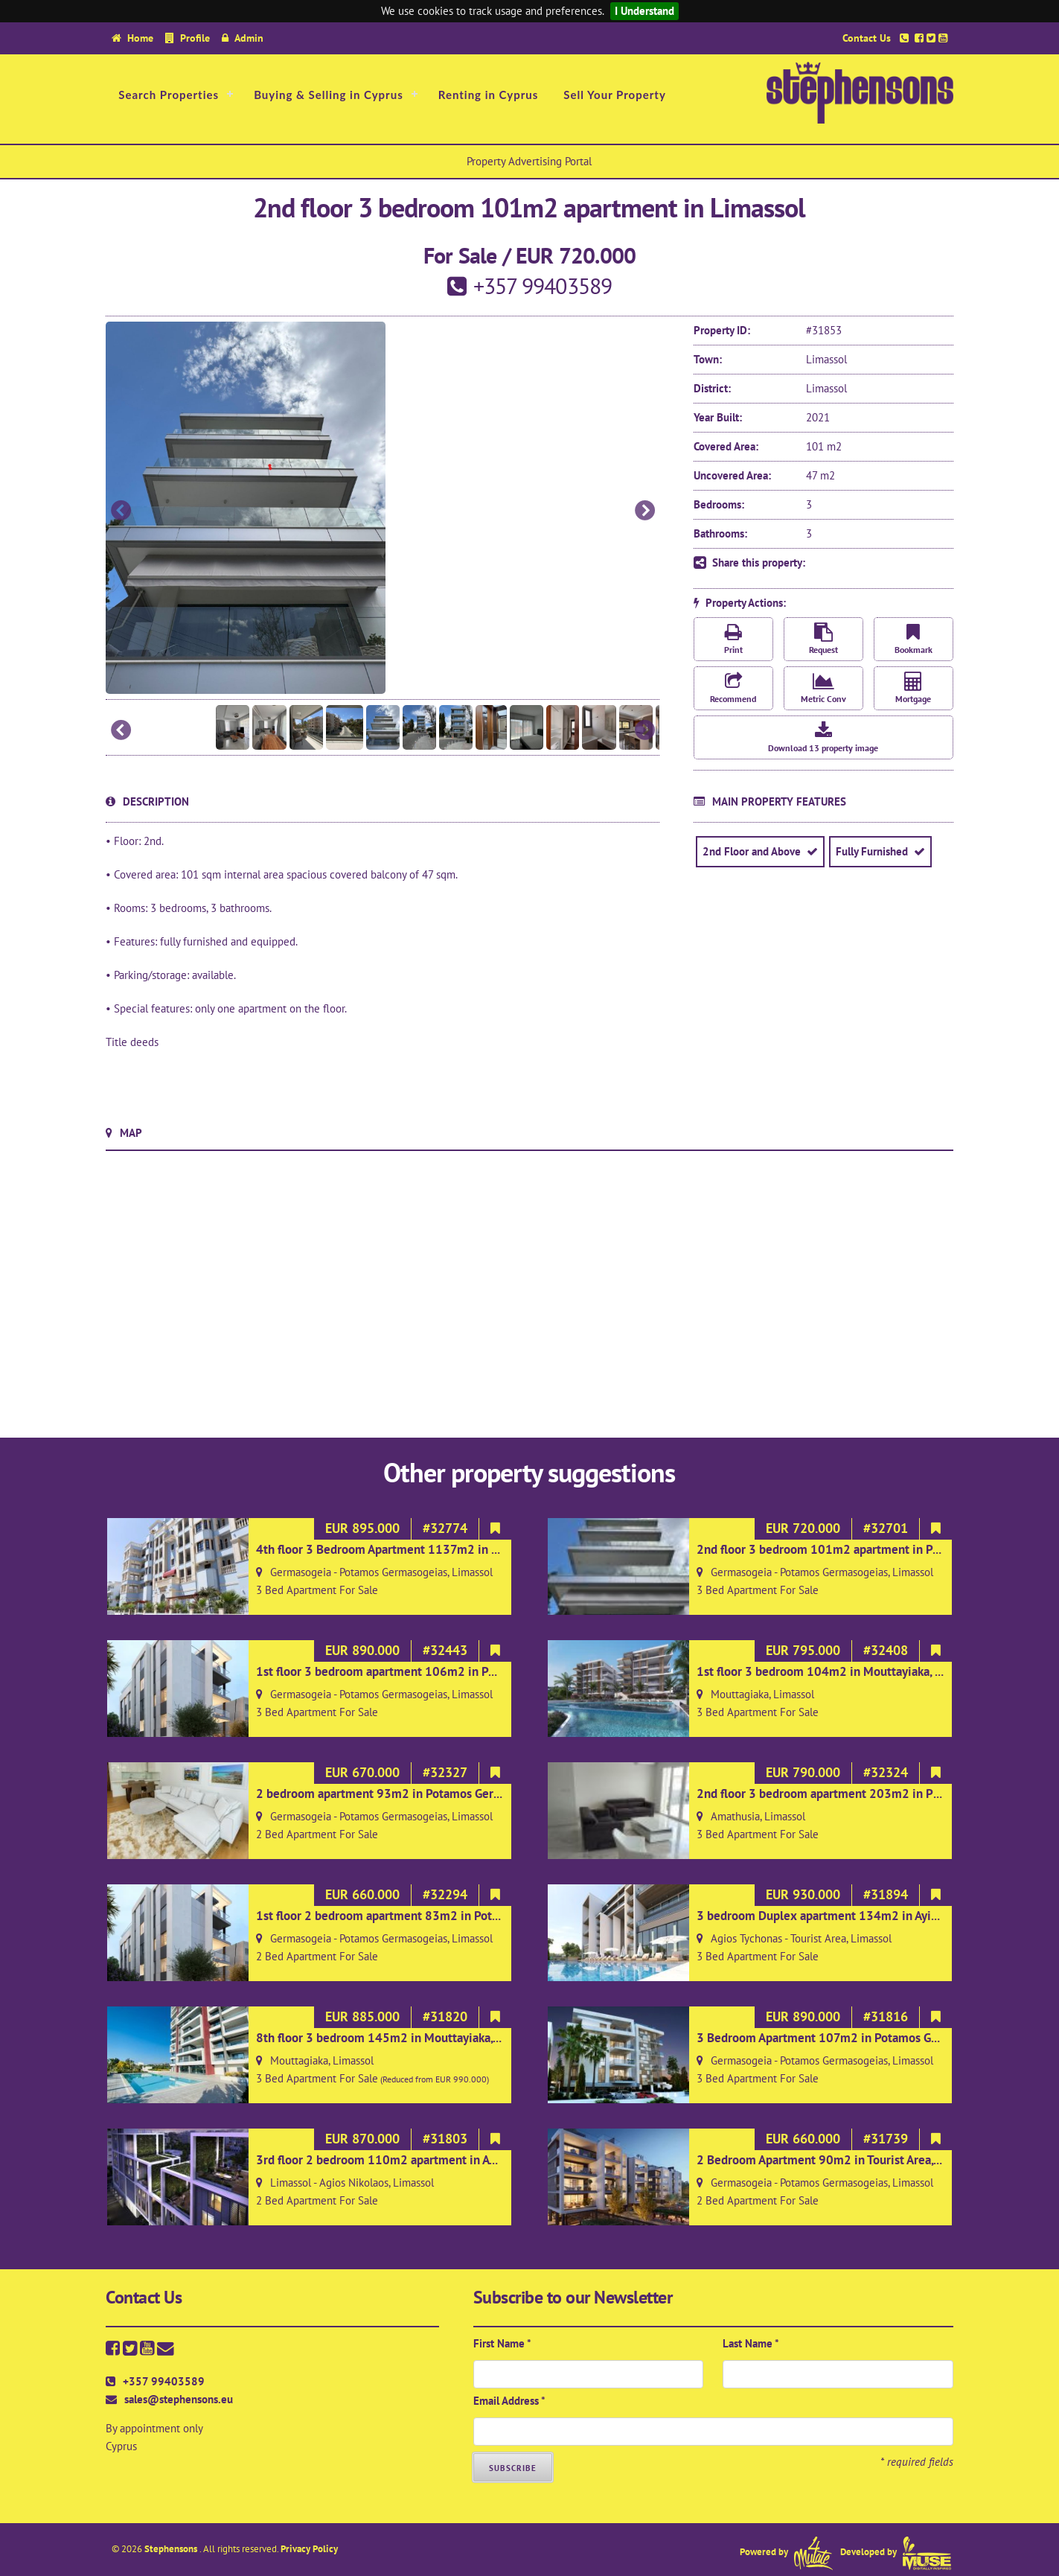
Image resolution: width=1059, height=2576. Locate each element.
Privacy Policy (309, 2548)
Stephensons (171, 2548)
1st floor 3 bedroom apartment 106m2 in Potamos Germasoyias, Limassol (453, 1671)
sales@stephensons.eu (178, 2399)
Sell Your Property (614, 94)
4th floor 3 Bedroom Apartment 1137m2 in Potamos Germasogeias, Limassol (462, 1549)
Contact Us (866, 38)
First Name (502, 2343)
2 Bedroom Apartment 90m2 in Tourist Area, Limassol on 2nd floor (874, 2160)
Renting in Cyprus (488, 94)
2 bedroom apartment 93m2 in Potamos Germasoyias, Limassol (425, 1793)
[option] (382, 508)
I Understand (644, 11)
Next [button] (644, 511)
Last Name (751, 2343)
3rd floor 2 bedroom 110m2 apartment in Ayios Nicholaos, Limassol (437, 2160)
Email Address (509, 2401)
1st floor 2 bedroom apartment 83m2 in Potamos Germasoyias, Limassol (450, 1915)
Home (140, 38)
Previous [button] (120, 511)
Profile (195, 38)
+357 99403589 (164, 2381)
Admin (248, 38)
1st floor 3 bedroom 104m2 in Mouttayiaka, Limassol (839, 1671)
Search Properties (168, 94)
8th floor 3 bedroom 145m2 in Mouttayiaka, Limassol (399, 2038)
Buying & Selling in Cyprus (328, 94)
